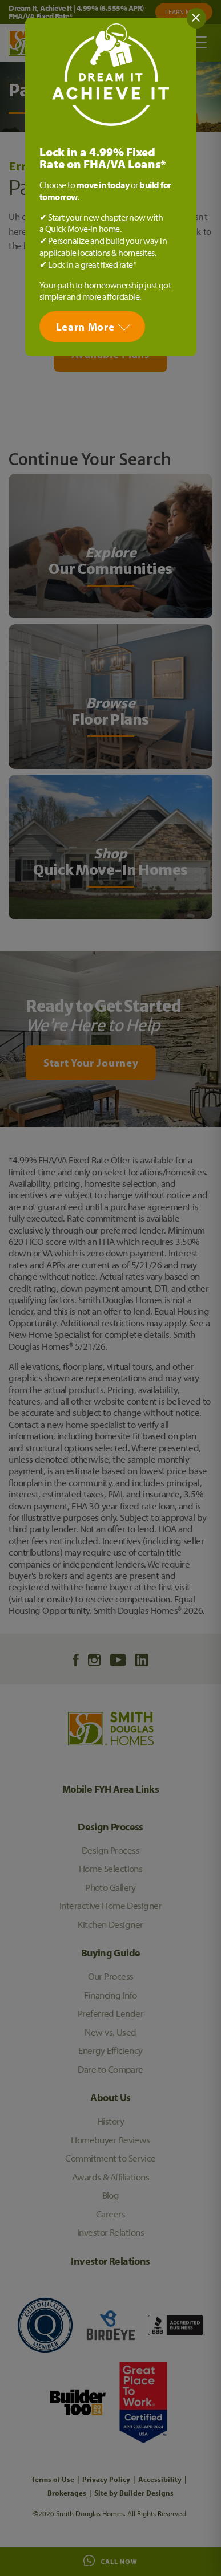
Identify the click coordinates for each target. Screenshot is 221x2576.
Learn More (85, 326)
